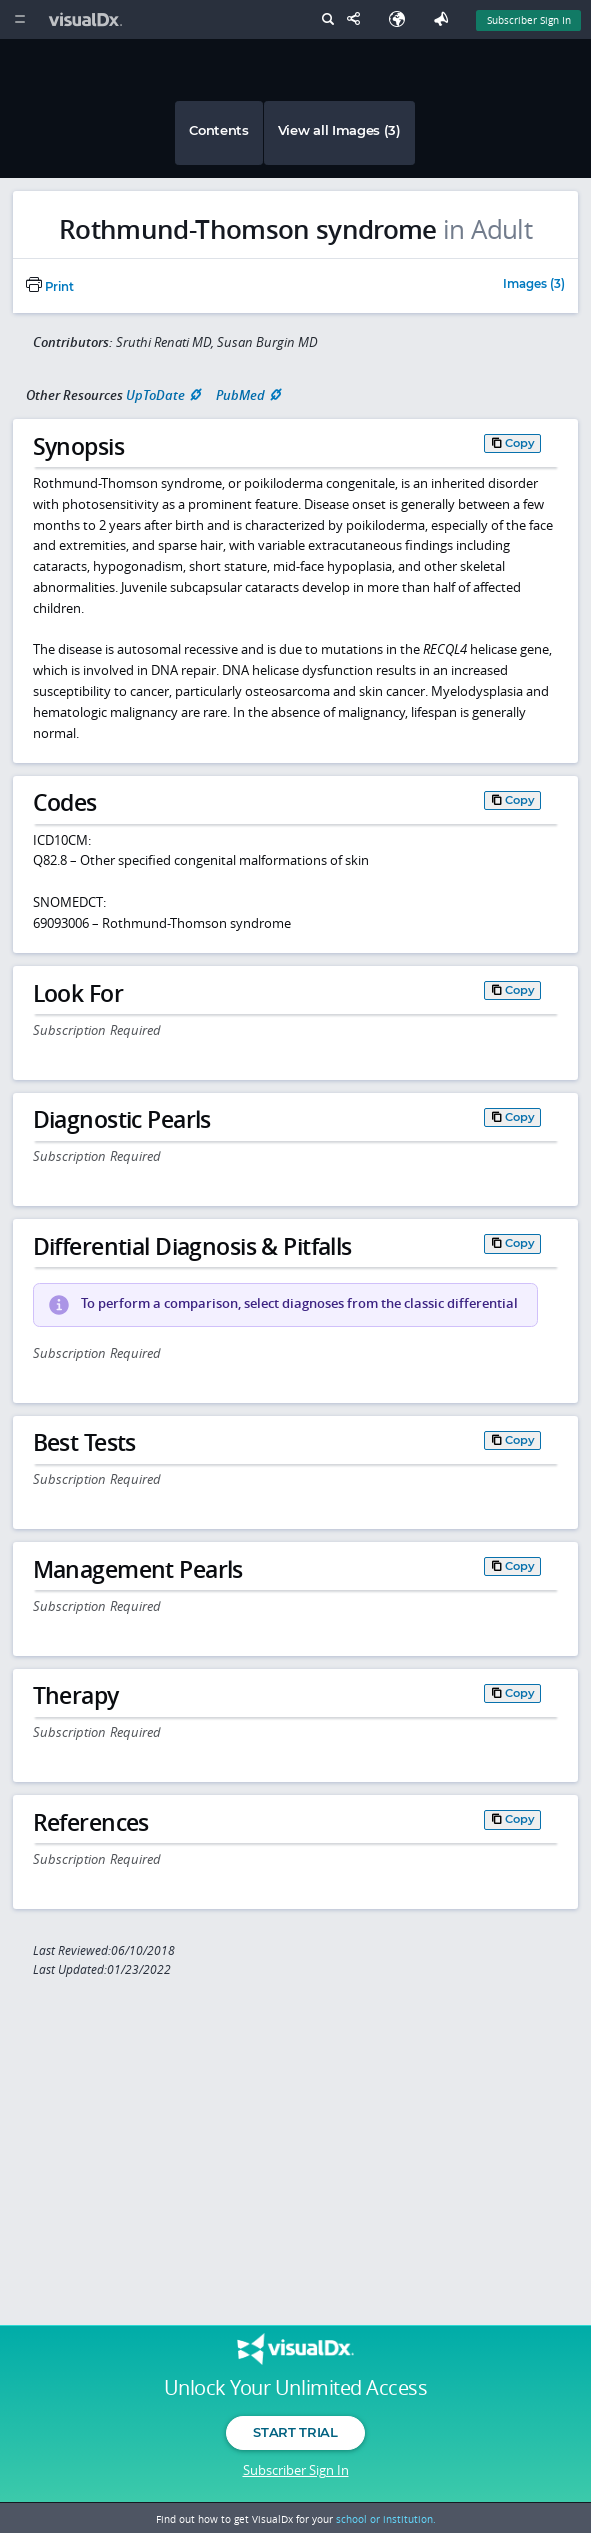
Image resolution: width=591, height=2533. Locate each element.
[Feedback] (445, 19)
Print (50, 287)
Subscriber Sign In (296, 2470)
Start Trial (295, 2432)
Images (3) (534, 285)
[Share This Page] (358, 19)
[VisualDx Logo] (88, 19)
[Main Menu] (19, 19)
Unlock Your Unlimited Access (295, 2388)
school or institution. (386, 2519)
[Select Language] (402, 19)
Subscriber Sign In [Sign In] (529, 20)
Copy (520, 443)
